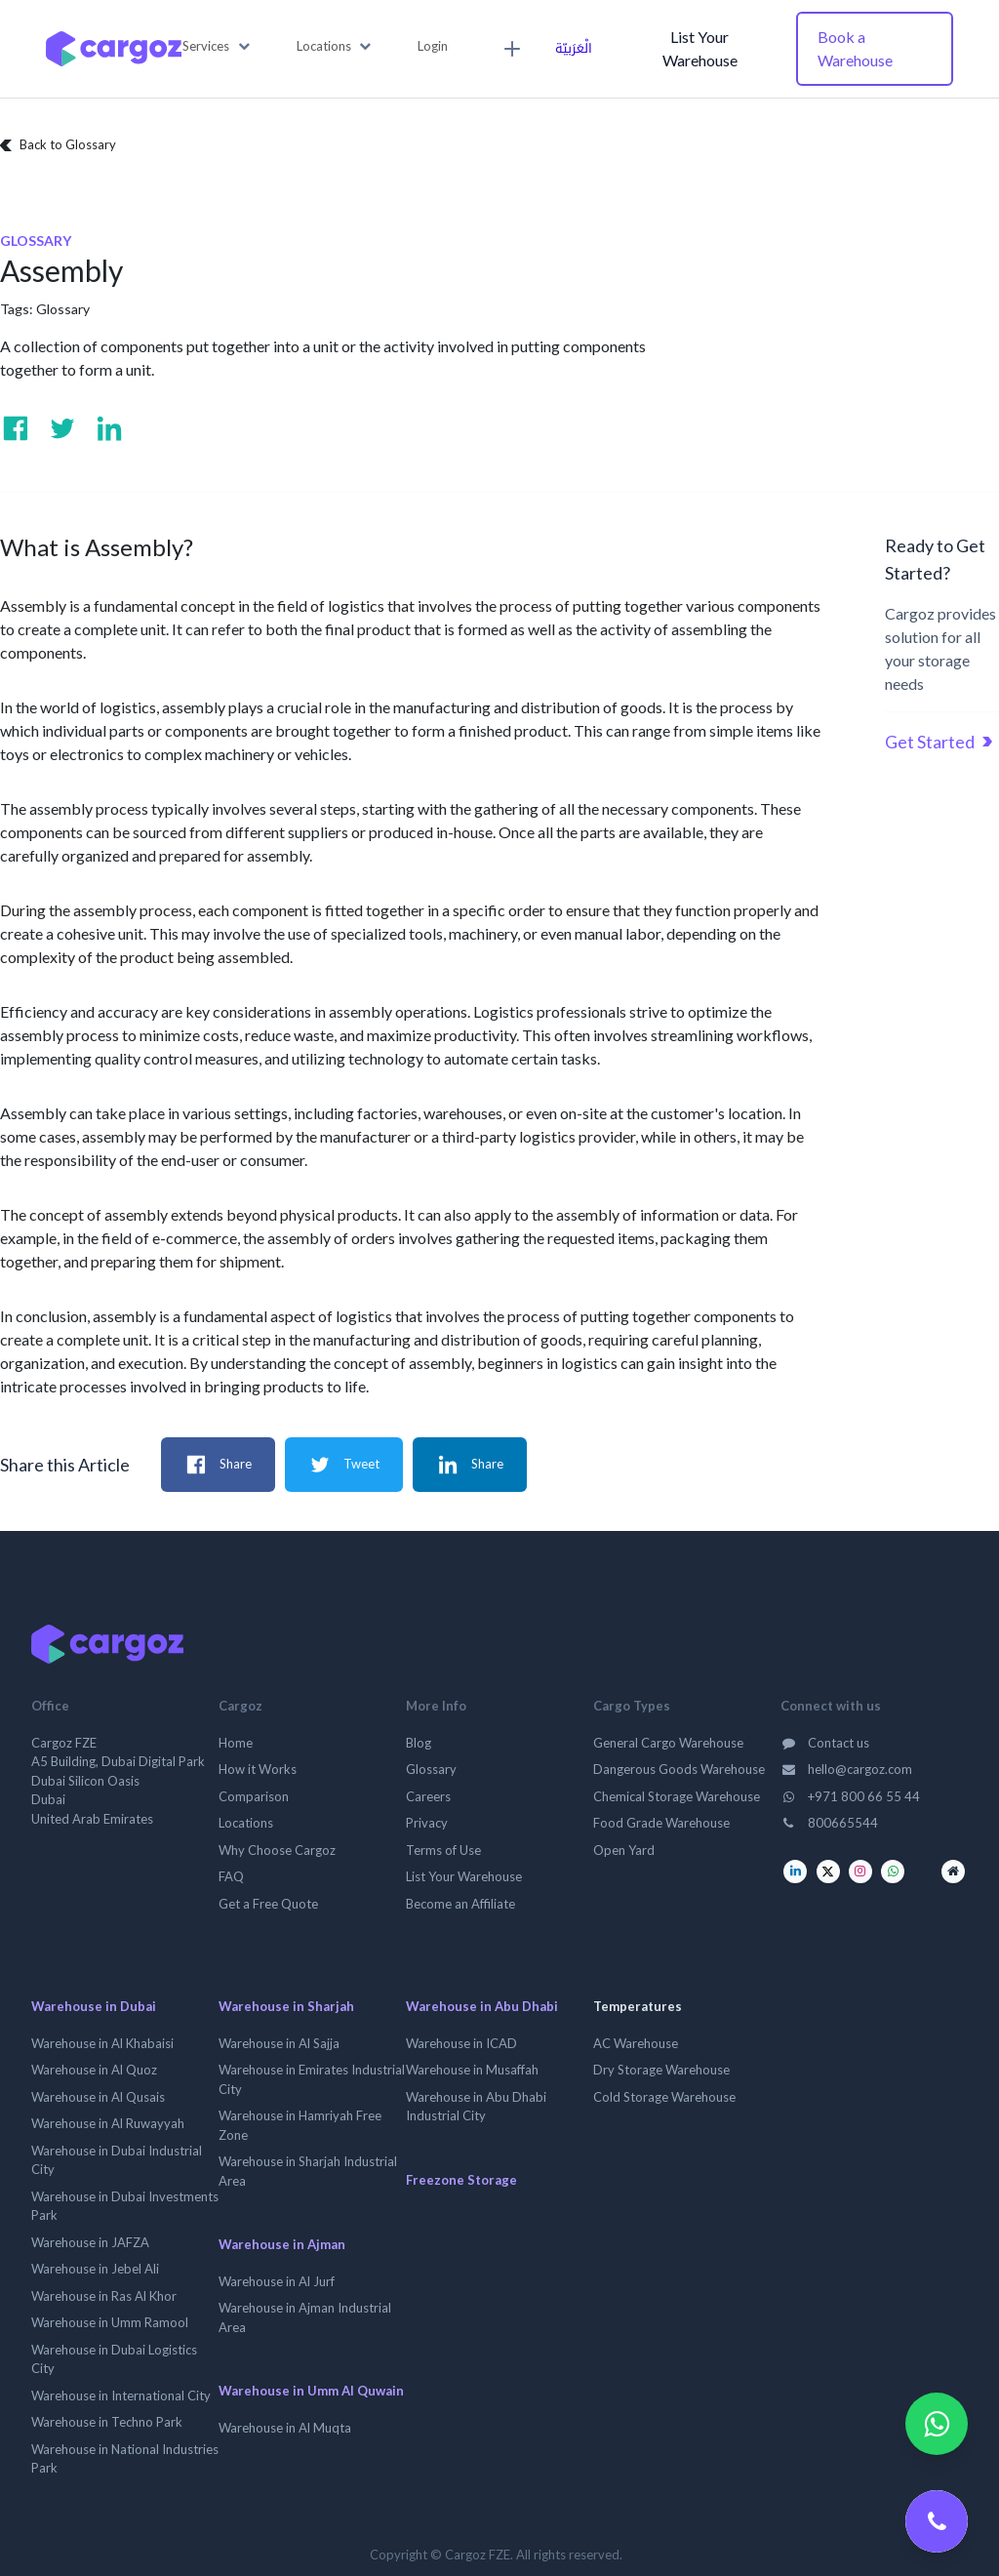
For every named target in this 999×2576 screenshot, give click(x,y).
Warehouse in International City (121, 2395)
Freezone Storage (461, 2180)
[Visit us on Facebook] (15, 428)
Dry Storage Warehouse (661, 2069)
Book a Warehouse (855, 48)
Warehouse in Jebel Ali (95, 2268)
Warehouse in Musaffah (472, 2069)
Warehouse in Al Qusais (98, 2097)
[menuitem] (509, 48)
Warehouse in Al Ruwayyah (107, 2123)
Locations (246, 1823)
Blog (418, 1743)
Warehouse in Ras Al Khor (104, 2296)
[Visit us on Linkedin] (109, 428)
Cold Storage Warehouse (664, 2097)
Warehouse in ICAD (461, 2043)
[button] (216, 46)
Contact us (824, 1743)
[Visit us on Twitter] (62, 428)
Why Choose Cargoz (277, 1850)
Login (433, 46)
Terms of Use (443, 1850)
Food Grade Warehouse (661, 1823)
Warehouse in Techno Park (106, 2422)
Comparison (254, 1796)
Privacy (427, 1823)
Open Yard (624, 1850)
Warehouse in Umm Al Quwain (311, 2390)
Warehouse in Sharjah (286, 2006)
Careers (428, 1796)
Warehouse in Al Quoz (94, 2069)
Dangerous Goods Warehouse (679, 1769)
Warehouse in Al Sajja (279, 2043)
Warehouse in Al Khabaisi (102, 2043)
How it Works (258, 1769)
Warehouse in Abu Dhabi (482, 2006)
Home (236, 1743)
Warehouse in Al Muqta (285, 2427)
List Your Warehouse (700, 48)
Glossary (63, 309)
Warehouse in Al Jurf (277, 2281)
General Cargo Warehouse (668, 1743)
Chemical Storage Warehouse (676, 1796)
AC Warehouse (635, 2043)
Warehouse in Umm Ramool (109, 2322)
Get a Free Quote (268, 1904)
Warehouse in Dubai (93, 2006)
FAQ (231, 1876)
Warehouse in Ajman (282, 2244)
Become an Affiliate (460, 1904)
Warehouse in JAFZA (90, 2242)
